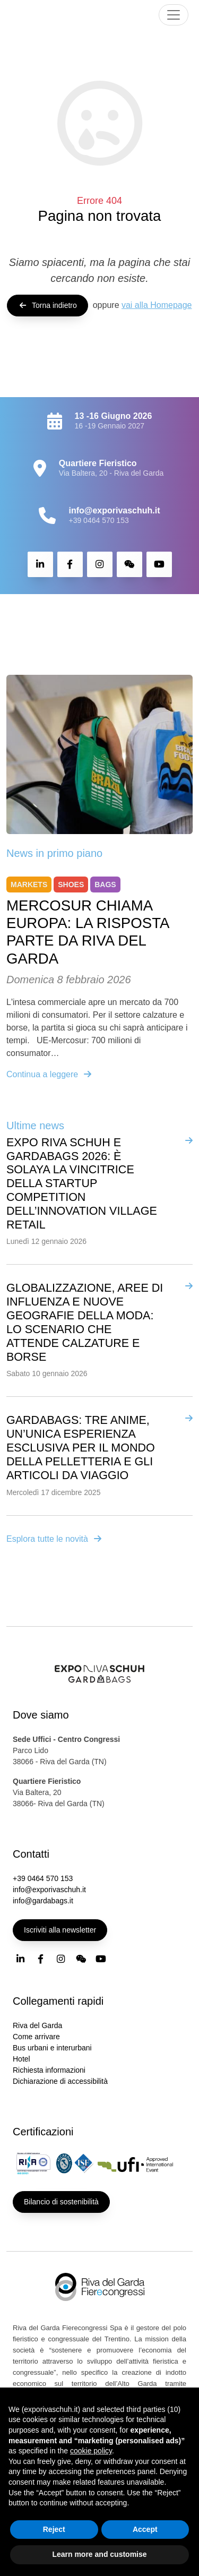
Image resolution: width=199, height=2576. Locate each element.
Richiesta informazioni (49, 2070)
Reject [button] (54, 2529)
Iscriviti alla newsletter (60, 1930)
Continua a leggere (49, 1074)
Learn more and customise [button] (99, 2554)
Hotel (21, 2059)
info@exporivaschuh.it (49, 1889)
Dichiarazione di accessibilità (60, 2081)
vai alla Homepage (157, 305)
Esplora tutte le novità (54, 1538)
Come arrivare (36, 2036)
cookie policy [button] (91, 2450)
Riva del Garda (37, 2025)
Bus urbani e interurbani (52, 2047)
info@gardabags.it (43, 1900)
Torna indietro (47, 305)
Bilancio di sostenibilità (61, 2201)
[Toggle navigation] (173, 14)
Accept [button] (145, 2529)
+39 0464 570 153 (98, 520)
